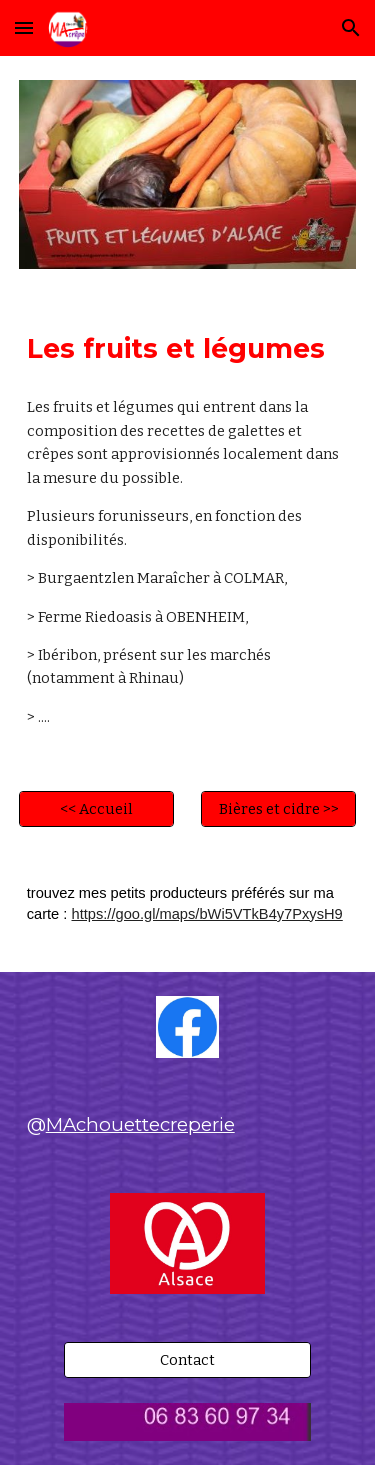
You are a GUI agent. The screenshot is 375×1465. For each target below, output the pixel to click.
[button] (24, 27)
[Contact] (187, 1360)
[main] (188, 349)
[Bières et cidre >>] (278, 809)
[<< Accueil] (96, 809)
